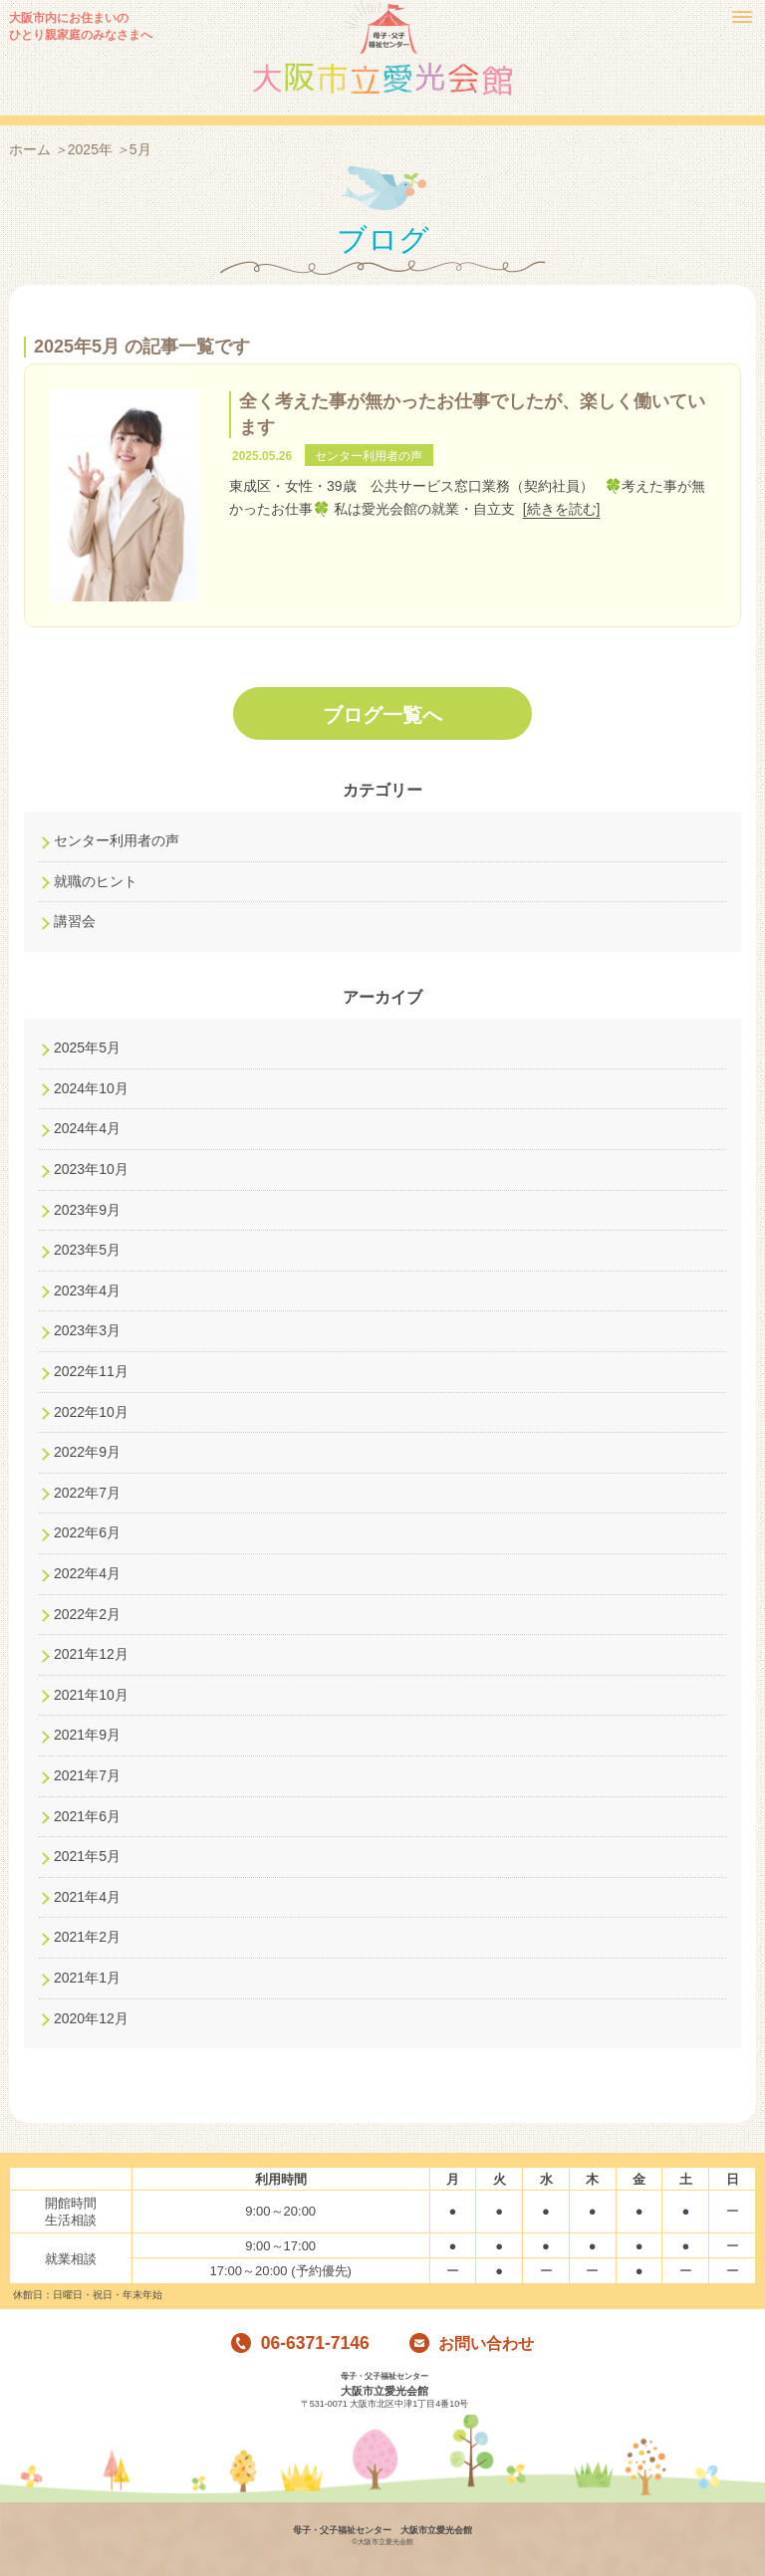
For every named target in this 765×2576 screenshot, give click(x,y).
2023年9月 (87, 1210)
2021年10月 (91, 1695)
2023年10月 (91, 1169)
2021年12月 (91, 1654)
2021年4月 (87, 1897)
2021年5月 (87, 1856)
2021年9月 (87, 1735)
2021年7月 (87, 1775)
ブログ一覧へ (382, 715)
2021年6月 (87, 1816)
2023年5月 (87, 1250)
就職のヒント (95, 881)
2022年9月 (87, 1452)
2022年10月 (91, 1412)
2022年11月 (91, 1371)
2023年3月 (87, 1330)
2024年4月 (87, 1128)
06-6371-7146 (300, 2343)
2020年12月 (91, 2018)
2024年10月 (91, 1088)
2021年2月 (87, 1937)
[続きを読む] (562, 509)
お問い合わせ (471, 2343)
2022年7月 (87, 1493)
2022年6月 (87, 1532)
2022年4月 (87, 1573)
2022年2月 (87, 1614)
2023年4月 (87, 1290)
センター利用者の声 (116, 840)
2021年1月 (87, 1978)
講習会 (75, 921)
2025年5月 (87, 1047)
